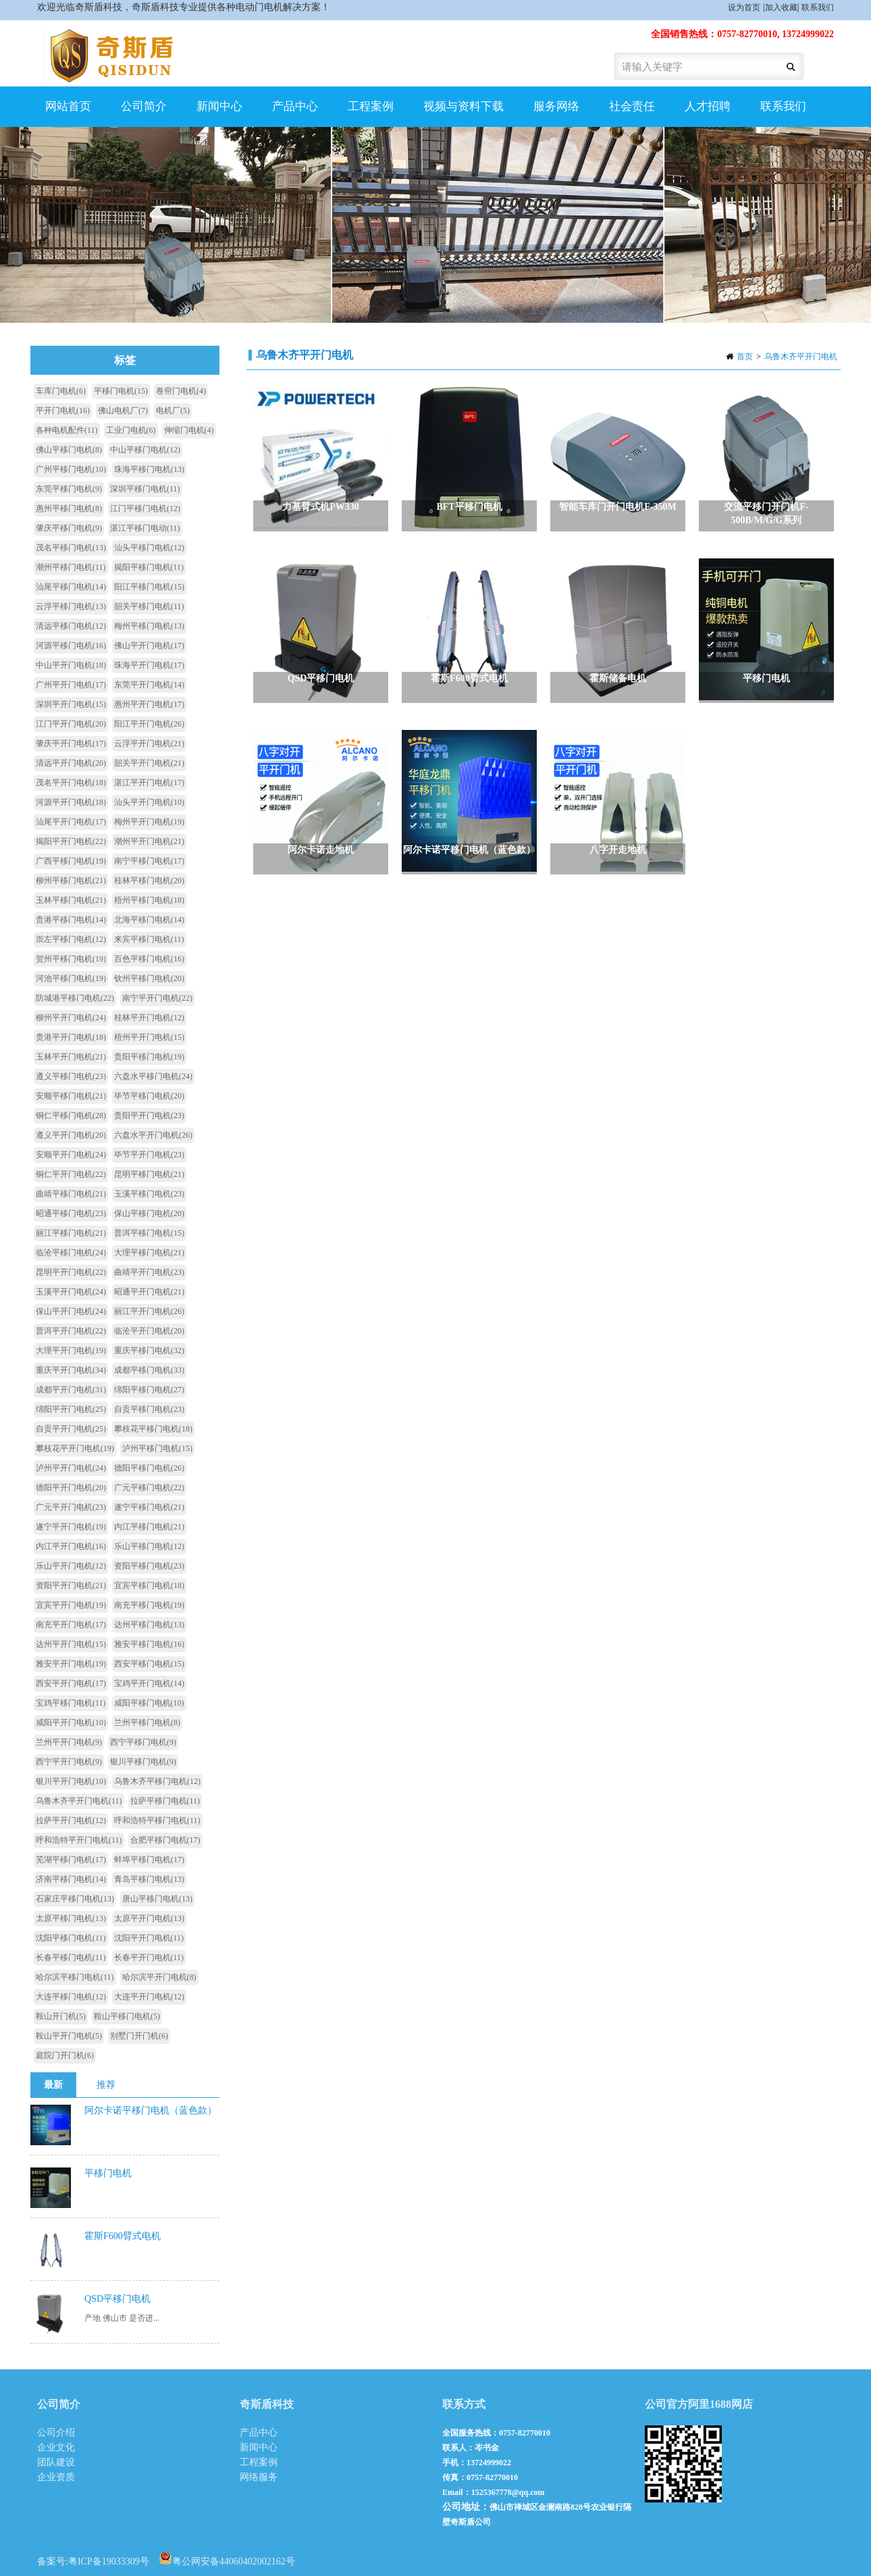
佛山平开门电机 (149, 645)
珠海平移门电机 (149, 469)
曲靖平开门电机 (149, 1272)
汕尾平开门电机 (71, 821)
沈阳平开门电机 (149, 1938)
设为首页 (744, 7)
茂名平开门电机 (71, 782)
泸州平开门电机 (71, 1468)
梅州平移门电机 (149, 626)
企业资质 (56, 2477)
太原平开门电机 (149, 1918)
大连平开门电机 (149, 1996)
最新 (53, 2085)
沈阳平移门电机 (71, 1938)
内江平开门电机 (71, 1546)
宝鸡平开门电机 (149, 1683)
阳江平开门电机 (149, 724)
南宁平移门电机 (149, 861)
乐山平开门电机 (71, 1566)
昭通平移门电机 (71, 1213)
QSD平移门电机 (117, 2299)
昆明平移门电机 (149, 1174)
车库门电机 (61, 391)
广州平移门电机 (71, 469)
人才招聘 (708, 106)
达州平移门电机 (149, 1624)
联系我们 (817, 7)
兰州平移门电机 (147, 1722)
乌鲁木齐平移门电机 (157, 1781)
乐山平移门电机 (149, 1546)
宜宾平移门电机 (149, 1585)
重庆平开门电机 (71, 1370)
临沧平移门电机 (71, 1252)
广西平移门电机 (71, 861)
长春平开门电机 (149, 1957)
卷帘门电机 (181, 391)
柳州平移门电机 (71, 880)
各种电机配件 (67, 430)
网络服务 (259, 2477)
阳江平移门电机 (149, 587)
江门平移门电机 (145, 508)
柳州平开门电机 (71, 1017)
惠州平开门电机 (149, 704)
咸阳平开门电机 (71, 1722)
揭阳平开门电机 (71, 841)
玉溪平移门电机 (149, 1194)
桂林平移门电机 (149, 880)
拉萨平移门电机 (165, 1801)
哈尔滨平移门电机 (75, 1977)
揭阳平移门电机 (149, 567)
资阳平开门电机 (71, 1585)
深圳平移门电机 (145, 489)
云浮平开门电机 (149, 743)
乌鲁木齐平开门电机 (800, 356)
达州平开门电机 (71, 1644)
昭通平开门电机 (149, 1291)
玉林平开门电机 (71, 1056)
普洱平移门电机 (149, 1233)
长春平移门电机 (71, 1957)
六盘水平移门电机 (153, 1076)
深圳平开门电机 (71, 704)
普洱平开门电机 (71, 1331)
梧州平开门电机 (149, 1037)
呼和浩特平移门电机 (157, 1820)
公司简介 (144, 106)
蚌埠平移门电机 (149, 1859)
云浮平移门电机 (71, 606)
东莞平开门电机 (149, 684)
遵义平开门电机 (71, 1135)
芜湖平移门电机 (71, 1859)
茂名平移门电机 (71, 547)
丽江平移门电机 (71, 1233)
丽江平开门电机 (149, 1311)
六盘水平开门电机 (153, 1135)
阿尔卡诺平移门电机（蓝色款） (150, 2110)
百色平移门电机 (149, 959)
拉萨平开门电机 (71, 1820)
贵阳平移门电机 (149, 1056)
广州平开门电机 (71, 684)
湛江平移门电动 (145, 528)
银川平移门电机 (143, 1761)
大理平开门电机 (71, 1350)
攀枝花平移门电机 (153, 1429)
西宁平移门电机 (143, 1742)
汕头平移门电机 (149, 547)
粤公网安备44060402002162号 (227, 2558)
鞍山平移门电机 (127, 2016)
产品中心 (295, 106)
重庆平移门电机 (149, 1350)
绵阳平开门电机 (71, 1409)
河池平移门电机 (71, 978)
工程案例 (371, 106)
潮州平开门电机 (149, 841)
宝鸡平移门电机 (71, 1703)
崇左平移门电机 (71, 939)
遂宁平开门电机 (71, 1526)
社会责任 (632, 106)
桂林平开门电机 (149, 1017)
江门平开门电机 (71, 724)
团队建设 (56, 2462)
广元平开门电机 (71, 1507)
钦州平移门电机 (149, 978)
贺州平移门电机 (71, 959)
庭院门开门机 (65, 2055)
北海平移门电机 (149, 919)
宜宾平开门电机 (71, 1605)
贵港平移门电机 (71, 919)
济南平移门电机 (71, 1879)
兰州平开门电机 (69, 1742)
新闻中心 (219, 106)
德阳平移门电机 (149, 1468)
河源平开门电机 (71, 802)
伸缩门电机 (189, 430)
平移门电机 (121, 391)
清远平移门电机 (71, 626)
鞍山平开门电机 (69, 2036)
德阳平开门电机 (71, 1487)
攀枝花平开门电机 (75, 1448)
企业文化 (56, 2447)
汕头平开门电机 (149, 802)
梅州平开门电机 (149, 821)
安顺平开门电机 (71, 1154)
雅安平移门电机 (149, 1644)
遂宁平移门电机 (149, 1507)
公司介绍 (56, 2432)
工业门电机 (131, 430)
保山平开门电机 (71, 1311)
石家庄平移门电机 (75, 1898)
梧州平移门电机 (149, 900)
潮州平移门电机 (71, 567)
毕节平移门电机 (149, 1096)
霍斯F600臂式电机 (122, 2236)
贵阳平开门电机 (149, 1115)
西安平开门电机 (71, 1683)
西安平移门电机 (149, 1663)
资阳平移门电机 (149, 1566)
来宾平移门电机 (149, 939)
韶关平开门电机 (149, 763)
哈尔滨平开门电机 (159, 1977)
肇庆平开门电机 (71, 743)
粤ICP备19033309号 (108, 2561)
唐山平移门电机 (157, 1898)
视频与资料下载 (463, 106)
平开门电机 (63, 410)
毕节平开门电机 (149, 1154)
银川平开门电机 (71, 1781)
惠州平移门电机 (69, 508)
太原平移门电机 (71, 1918)
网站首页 (68, 106)
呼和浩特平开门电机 (79, 1840)
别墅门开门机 (139, 2036)
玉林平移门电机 (71, 900)
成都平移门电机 (149, 1370)
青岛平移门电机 (149, 1879)
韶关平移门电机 (149, 606)
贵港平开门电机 (71, 1037)
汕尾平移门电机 (71, 587)
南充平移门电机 (149, 1605)
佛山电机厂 (123, 410)
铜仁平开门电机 (71, 1174)
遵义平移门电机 (71, 1076)
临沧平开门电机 (149, 1331)
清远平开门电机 (71, 763)
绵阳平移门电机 (149, 1389)
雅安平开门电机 (71, 1663)
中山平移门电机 (145, 449)
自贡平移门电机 (149, 1409)
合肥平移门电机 (165, 1840)
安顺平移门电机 (71, 1096)
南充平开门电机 (71, 1624)
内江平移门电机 (149, 1526)
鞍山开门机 (61, 2016)
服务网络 (556, 106)
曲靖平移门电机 (71, 1194)
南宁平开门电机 (157, 998)
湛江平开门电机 (149, 782)
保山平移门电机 (149, 1213)
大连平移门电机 (71, 1996)
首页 (745, 356)
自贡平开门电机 (71, 1429)
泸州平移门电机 (157, 1448)
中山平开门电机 (71, 665)
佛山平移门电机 (69, 449)
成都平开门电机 (71, 1389)
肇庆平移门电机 (69, 528)
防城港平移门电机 (75, 998)
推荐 (106, 2085)
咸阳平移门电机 (149, 1703)
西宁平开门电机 (69, 1761)
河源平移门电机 (71, 645)
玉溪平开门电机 (71, 1291)
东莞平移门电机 (69, 489)
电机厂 (173, 410)
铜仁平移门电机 (71, 1115)
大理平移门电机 (149, 1252)
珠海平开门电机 (149, 665)
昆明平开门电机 (71, 1272)
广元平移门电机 (149, 1487)
